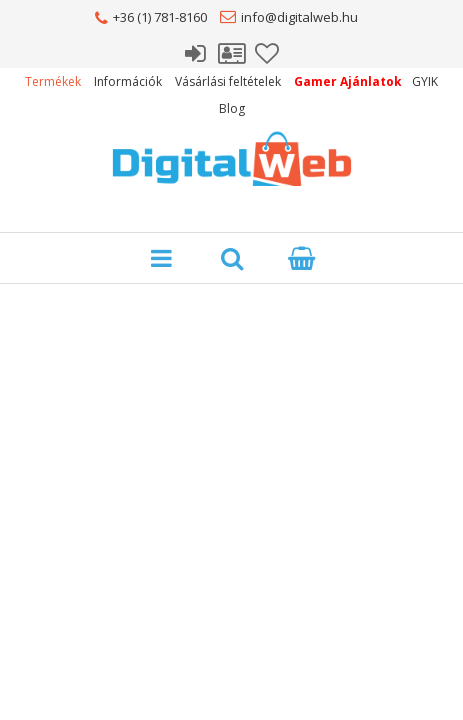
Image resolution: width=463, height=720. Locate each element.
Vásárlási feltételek (228, 81)
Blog (232, 108)
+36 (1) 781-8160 (160, 17)
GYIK (425, 81)
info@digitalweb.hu (299, 17)
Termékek (53, 81)
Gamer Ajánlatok (348, 81)
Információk (128, 81)
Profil (232, 51)
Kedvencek (268, 51)
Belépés (196, 51)
